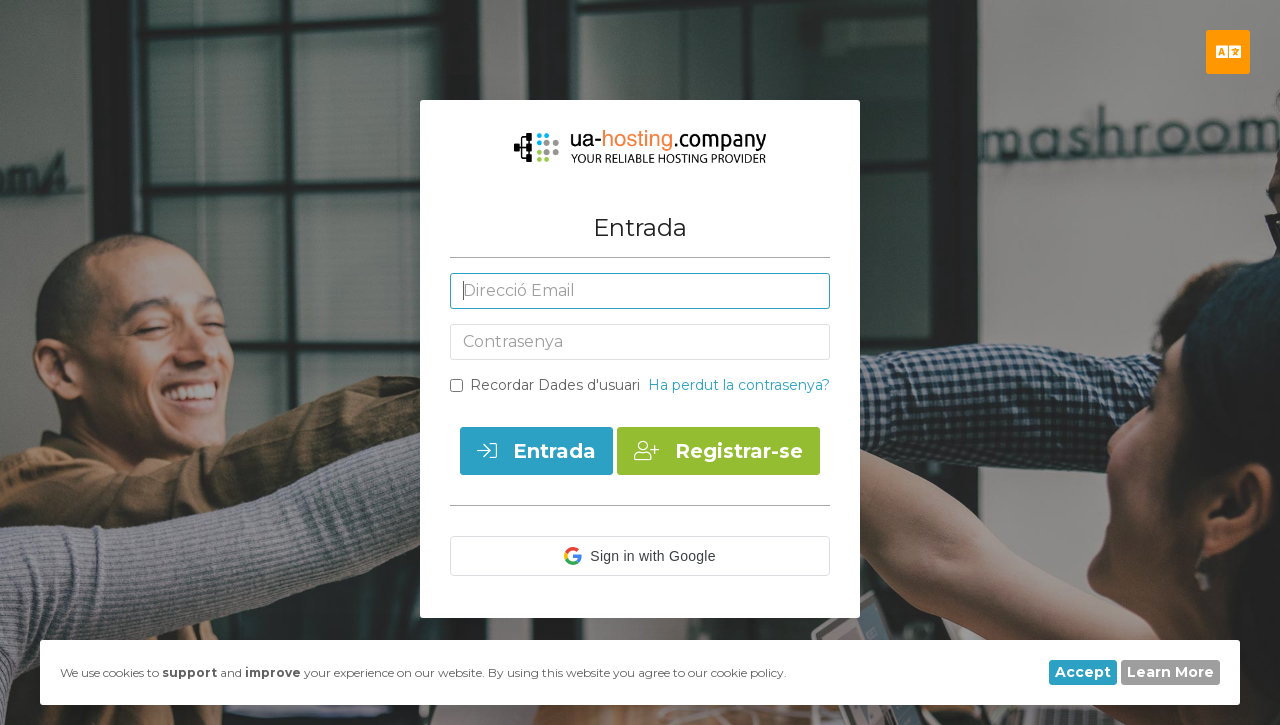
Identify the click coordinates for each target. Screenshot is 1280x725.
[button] (640, 556)
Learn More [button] (1170, 672)
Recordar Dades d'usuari (545, 385)
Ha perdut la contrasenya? (739, 385)
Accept (1083, 672)
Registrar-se (718, 451)
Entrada (536, 451)
